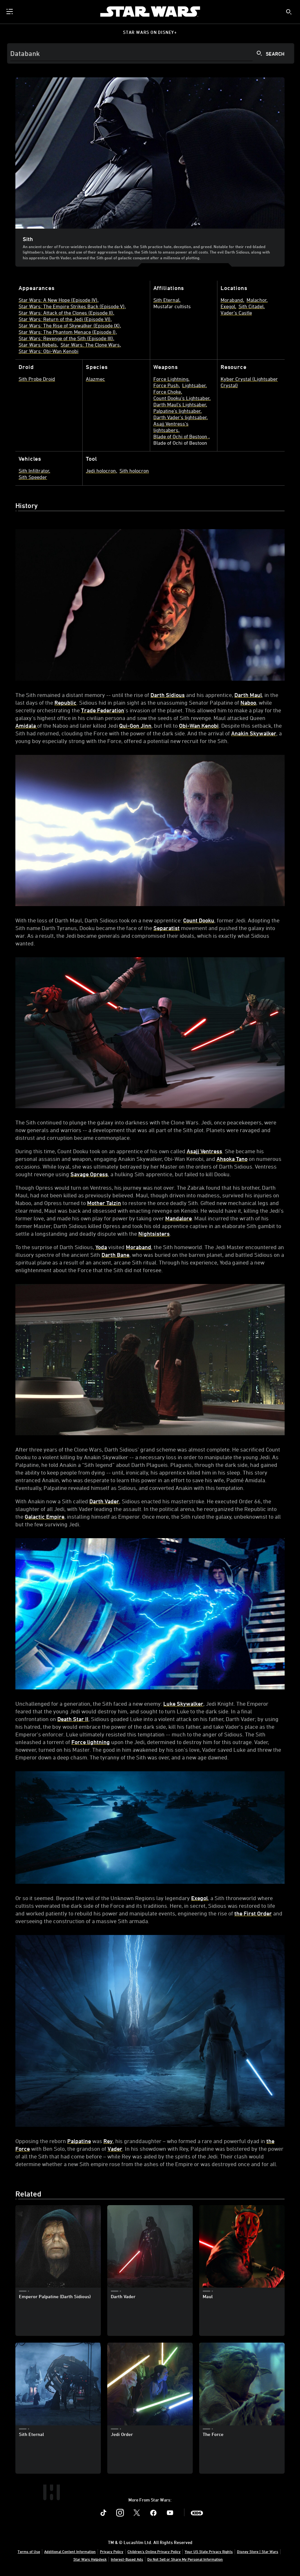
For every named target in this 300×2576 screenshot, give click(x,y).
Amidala (26, 725)
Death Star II (72, 1719)
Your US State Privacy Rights (209, 2551)
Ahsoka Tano (231, 1158)
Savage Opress (89, 1174)
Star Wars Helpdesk (90, 2559)
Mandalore (178, 1218)
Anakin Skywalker (253, 733)
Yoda (101, 1247)
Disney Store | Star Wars (257, 2551)
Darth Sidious (167, 695)
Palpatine (79, 2141)
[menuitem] (10, 11)
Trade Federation (102, 710)
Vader (115, 2148)
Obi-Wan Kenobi (199, 725)
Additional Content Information (70, 2551)
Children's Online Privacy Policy (154, 2551)
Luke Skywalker (183, 1703)
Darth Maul (248, 695)
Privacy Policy (111, 2551)
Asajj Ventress (204, 1151)
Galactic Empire (44, 1516)
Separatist (166, 928)
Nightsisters (154, 1233)
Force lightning (90, 1742)
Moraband (138, 1247)
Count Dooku (198, 920)
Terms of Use (29, 2551)
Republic (65, 702)
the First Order (253, 1913)
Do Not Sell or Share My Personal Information (185, 2559)
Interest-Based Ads (127, 2559)
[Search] (150, 53)
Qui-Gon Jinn (135, 725)
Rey (108, 2141)
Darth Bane (115, 1254)
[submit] (289, 12)
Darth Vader (104, 1501)
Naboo (248, 702)
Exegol (199, 1898)
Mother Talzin (104, 1203)
